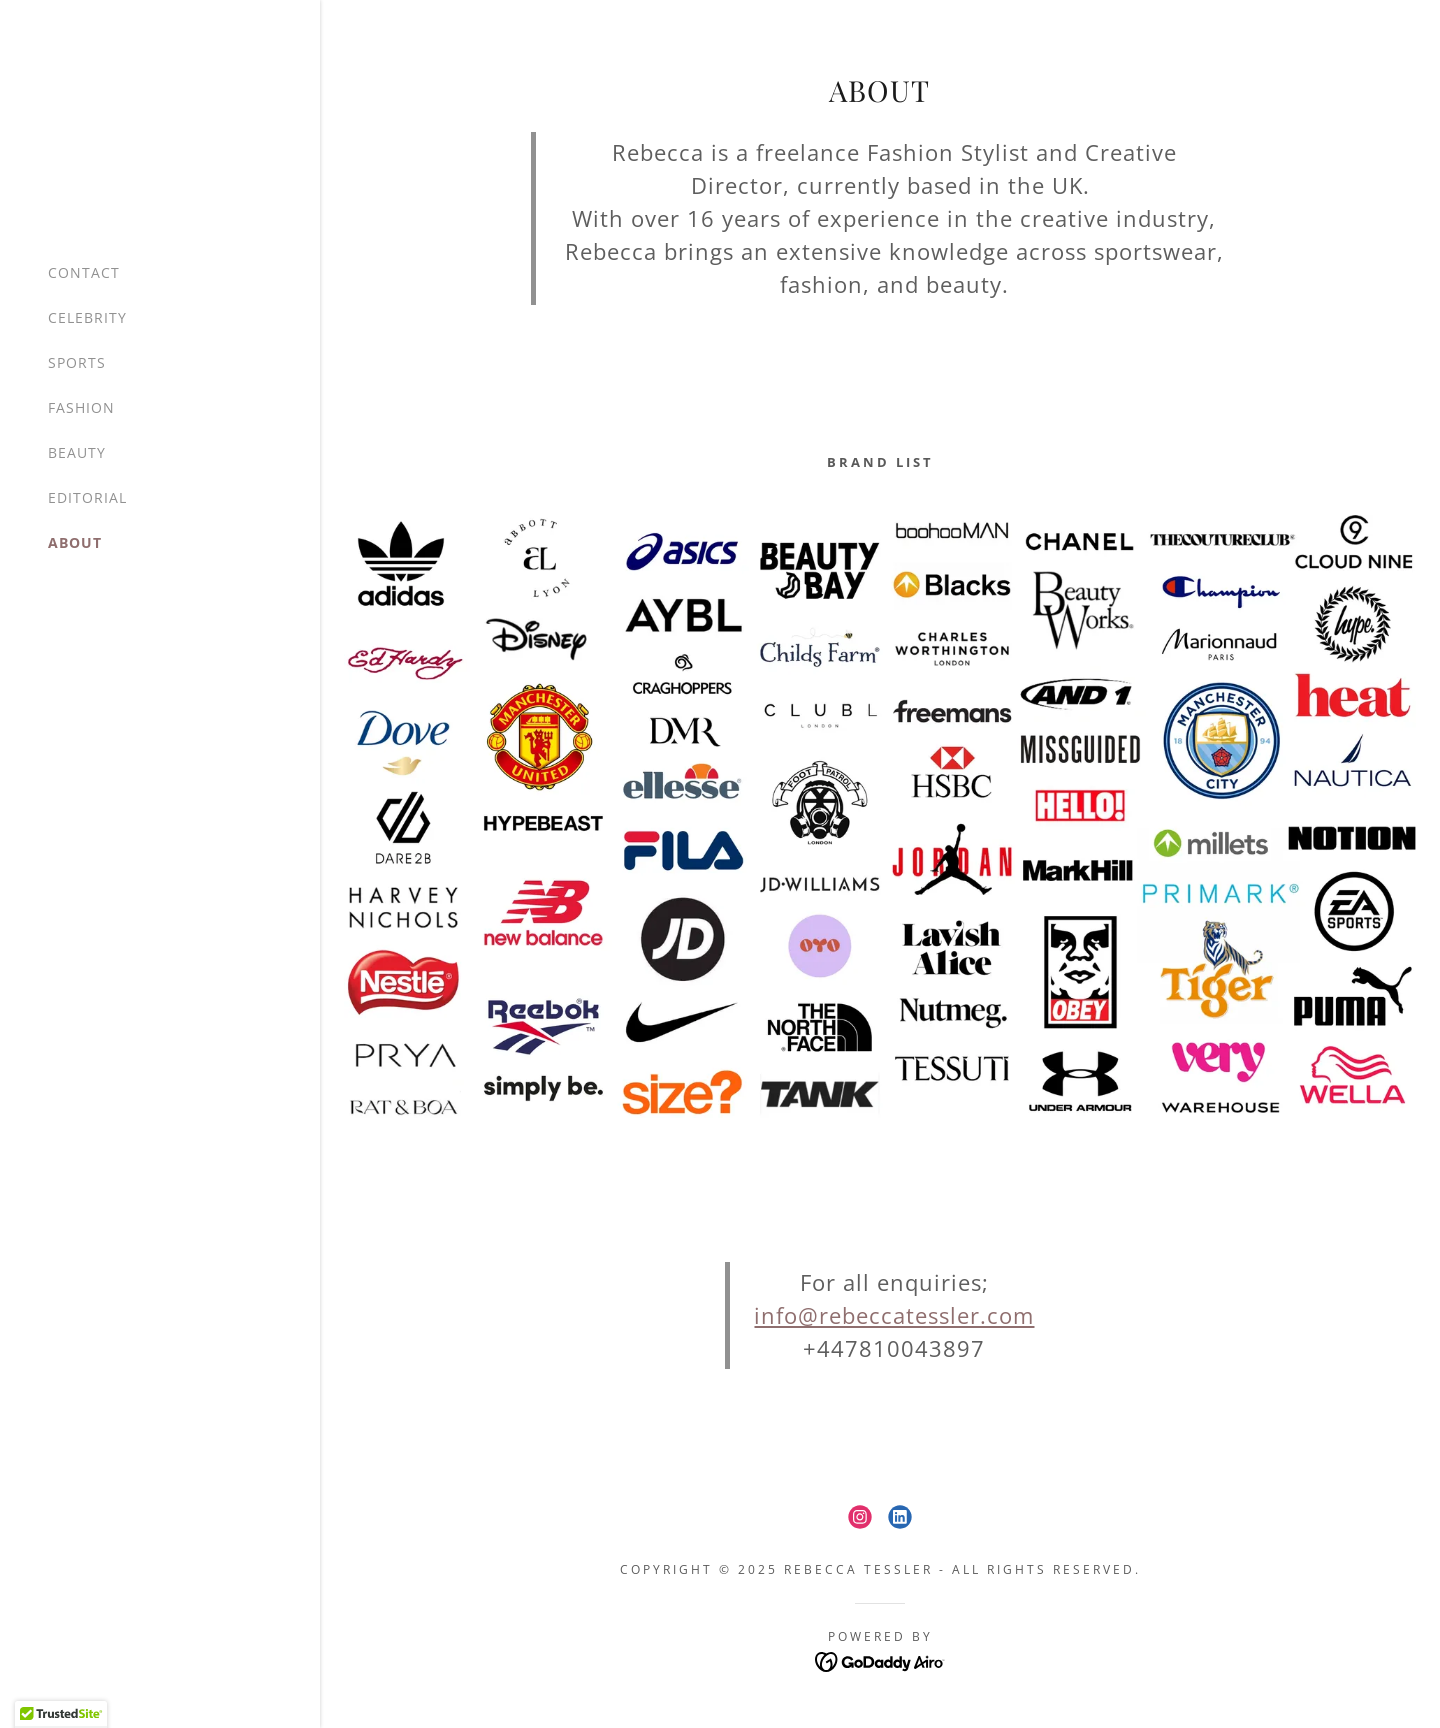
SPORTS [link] (77, 362)
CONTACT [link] (84, 272)
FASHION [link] (81, 407)
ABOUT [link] (75, 542)
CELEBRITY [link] (87, 317)
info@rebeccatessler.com (894, 1315)
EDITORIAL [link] (87, 497)
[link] (860, 1517)
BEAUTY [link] (77, 452)
